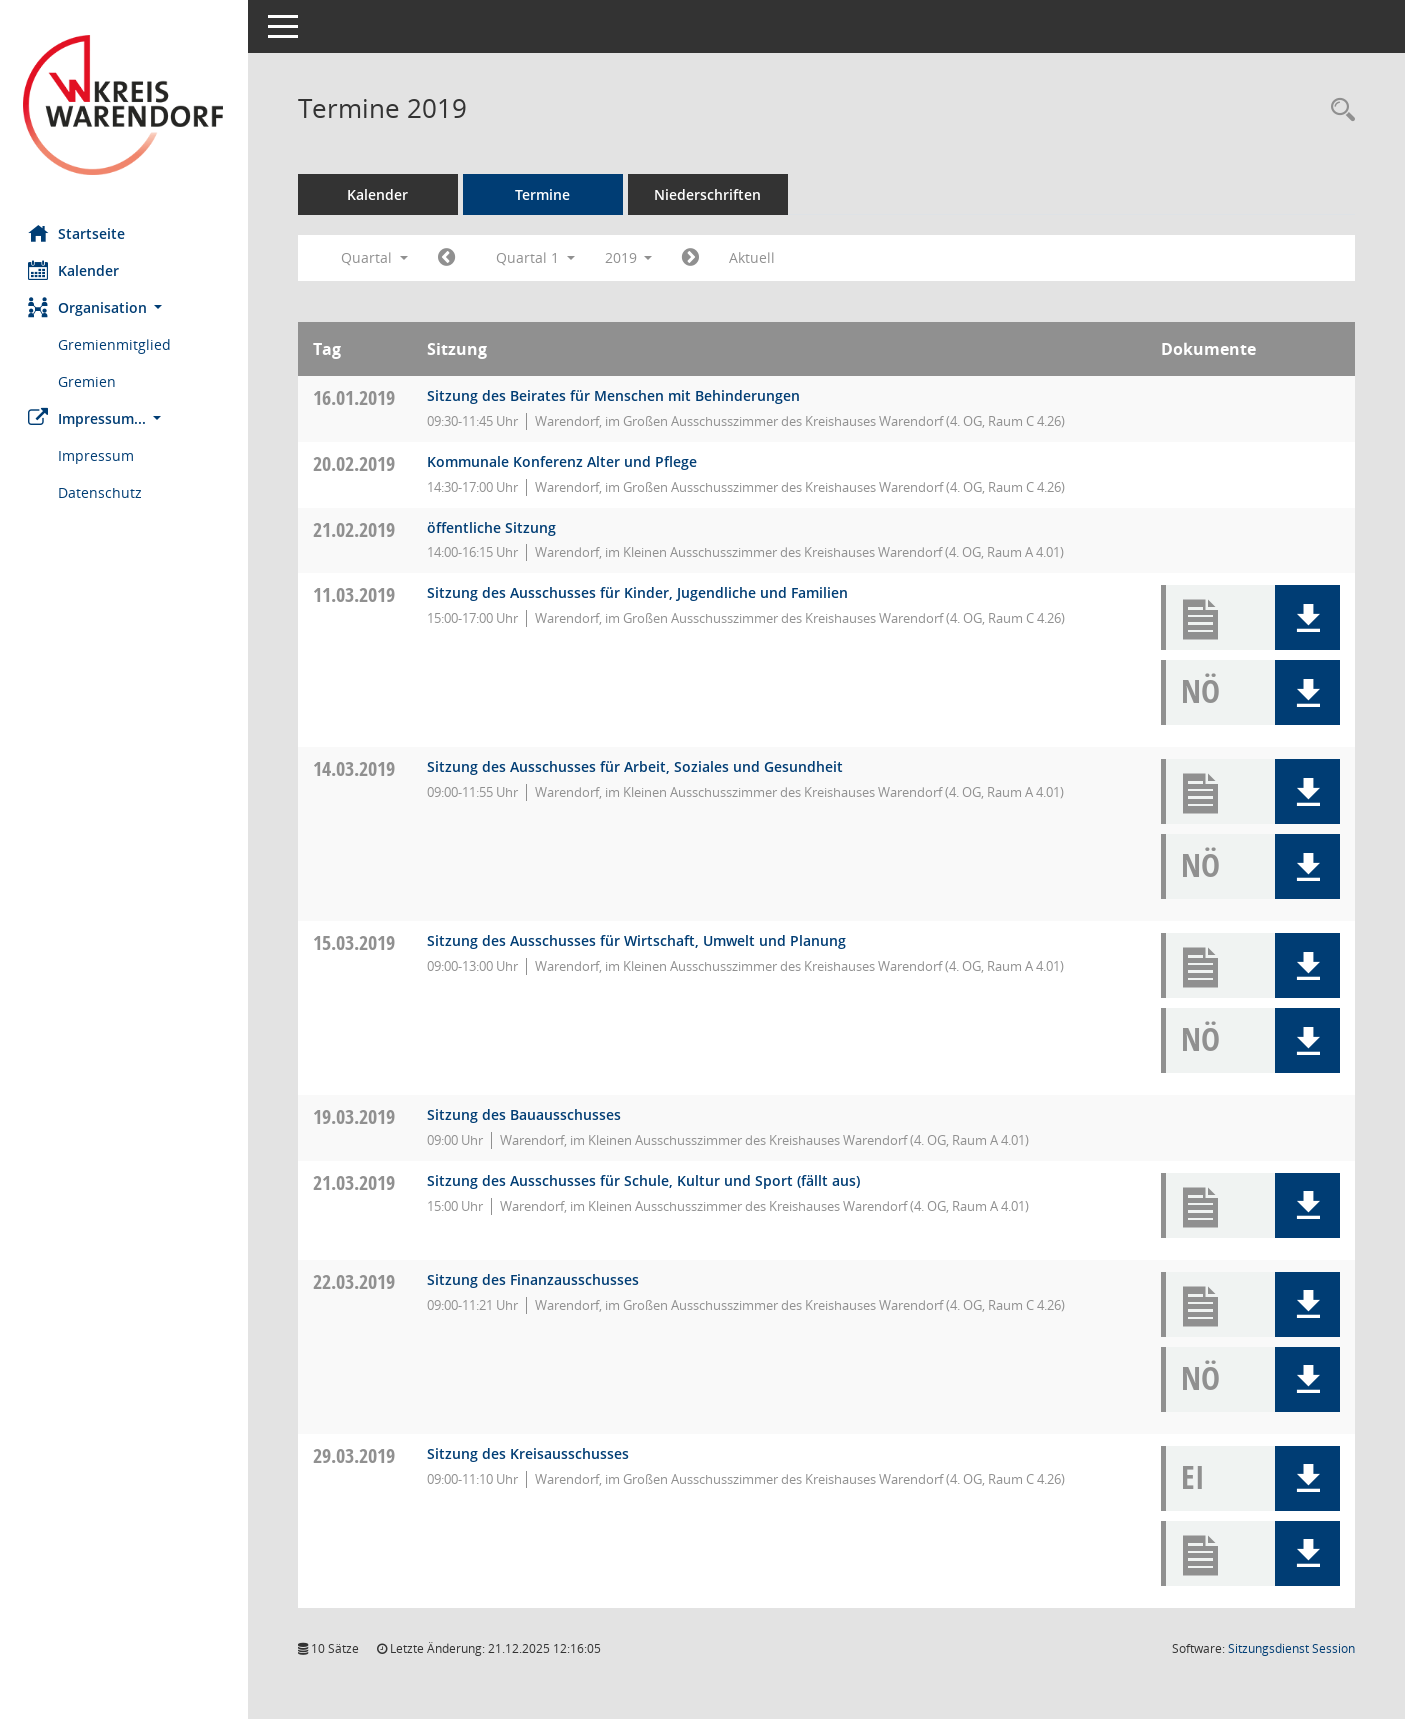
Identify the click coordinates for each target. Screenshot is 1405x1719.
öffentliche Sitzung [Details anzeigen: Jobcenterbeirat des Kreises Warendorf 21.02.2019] (493, 527)
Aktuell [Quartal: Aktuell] (755, 257)
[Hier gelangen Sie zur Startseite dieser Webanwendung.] (125, 105)
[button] (125, 307)
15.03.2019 (356, 942)
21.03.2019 (356, 1182)
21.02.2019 (356, 529)
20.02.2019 (356, 463)
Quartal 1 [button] (537, 257)
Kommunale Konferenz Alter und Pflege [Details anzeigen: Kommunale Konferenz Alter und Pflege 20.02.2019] (564, 461)
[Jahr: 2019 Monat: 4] (693, 258)
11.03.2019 (356, 594)
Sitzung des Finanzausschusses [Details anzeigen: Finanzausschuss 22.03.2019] (535, 1279)
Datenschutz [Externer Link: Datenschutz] (102, 492)
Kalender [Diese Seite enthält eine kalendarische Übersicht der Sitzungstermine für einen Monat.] (75, 270)
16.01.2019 (356, 397)
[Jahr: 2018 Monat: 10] (448, 258)
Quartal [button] (376, 257)
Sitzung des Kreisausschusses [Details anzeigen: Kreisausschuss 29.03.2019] (530, 1453)
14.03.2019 (356, 768)
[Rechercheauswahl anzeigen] (1338, 110)
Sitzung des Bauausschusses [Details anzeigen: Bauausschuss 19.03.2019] (526, 1114)
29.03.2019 (356, 1455)
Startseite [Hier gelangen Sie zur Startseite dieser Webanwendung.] (78, 233)
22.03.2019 (356, 1281)
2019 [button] (631, 257)
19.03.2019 (356, 1116)
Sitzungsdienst (1291, 1648)
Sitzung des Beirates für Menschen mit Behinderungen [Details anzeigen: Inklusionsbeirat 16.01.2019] (615, 395)
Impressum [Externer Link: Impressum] (98, 455)
